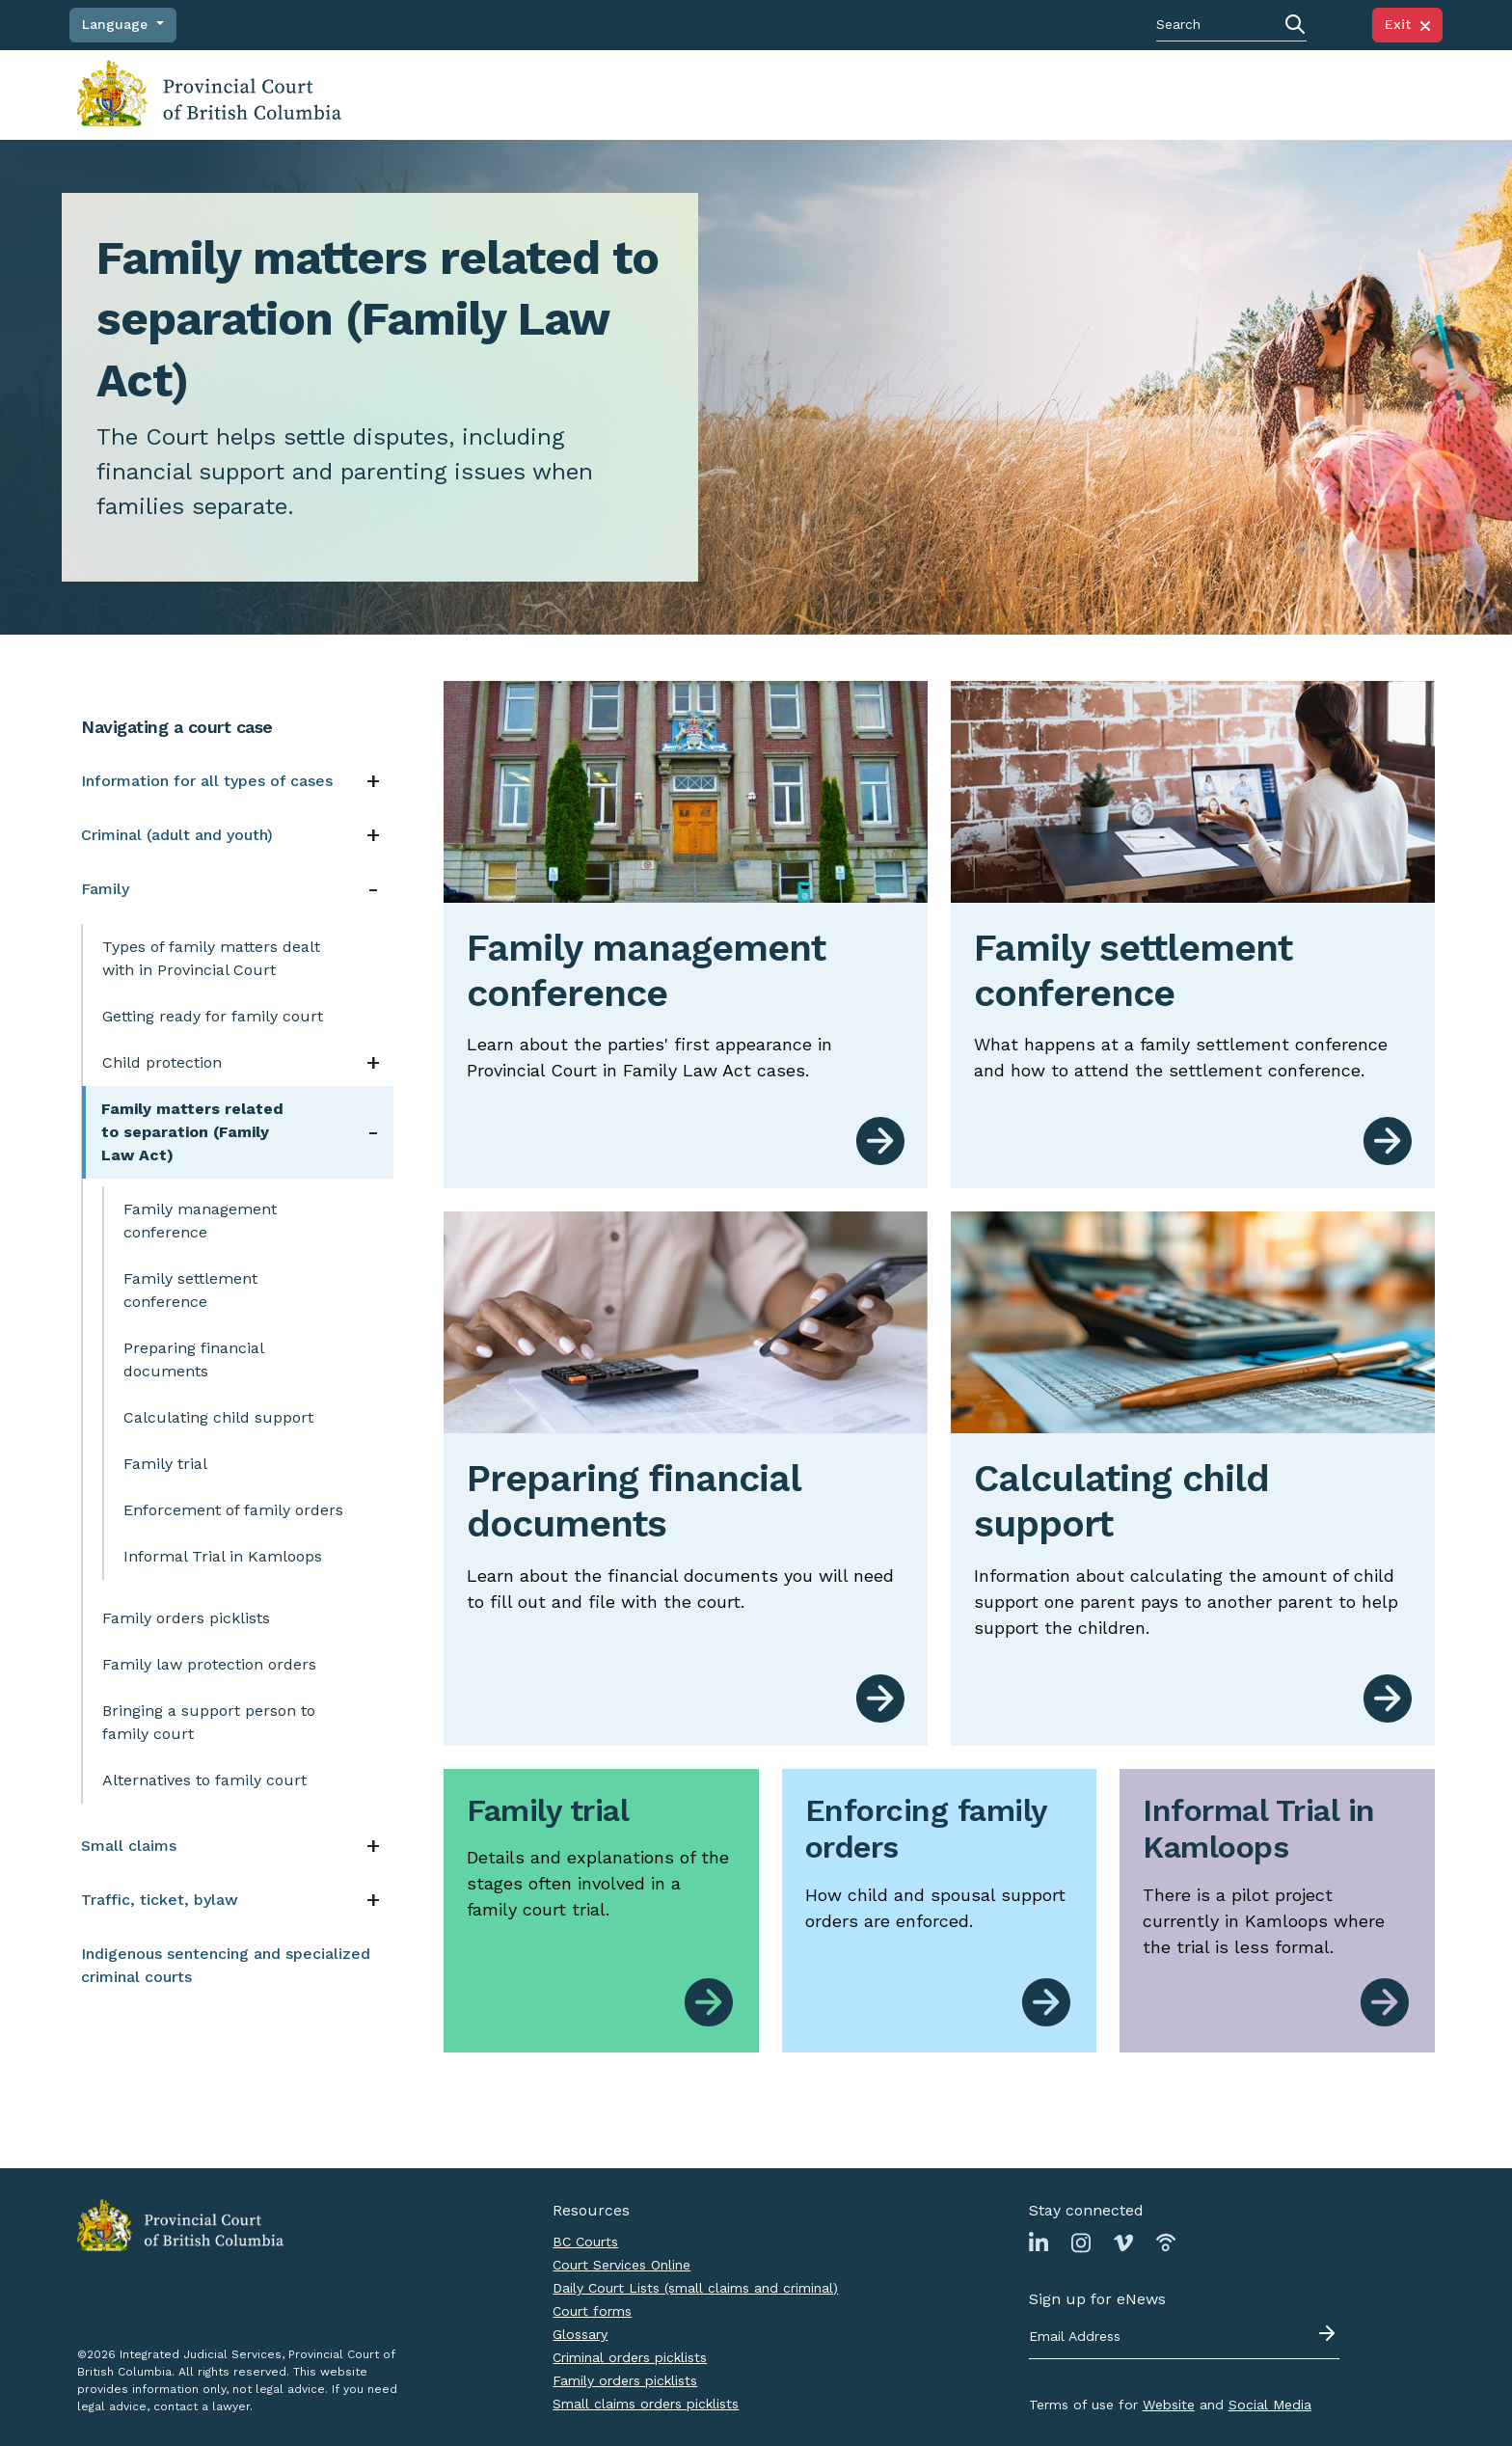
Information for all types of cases (207, 781)
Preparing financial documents (193, 1359)
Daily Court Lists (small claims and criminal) (695, 2288)
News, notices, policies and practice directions (1061, 94)
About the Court (1246, 94)
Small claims (128, 1845)
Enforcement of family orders (233, 1510)
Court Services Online (621, 2264)
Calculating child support (218, 1417)
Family (105, 889)
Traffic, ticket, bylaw (159, 1899)
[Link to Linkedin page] (1038, 2242)
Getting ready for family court (212, 1016)
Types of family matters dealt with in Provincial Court (211, 958)
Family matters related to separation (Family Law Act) (192, 1132)
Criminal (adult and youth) (177, 835)
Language (117, 24)
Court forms (592, 2311)
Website (1169, 2404)
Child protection (162, 1062)
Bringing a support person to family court (208, 1722)
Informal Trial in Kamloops (222, 1556)
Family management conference (200, 1220)
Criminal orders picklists (630, 2357)
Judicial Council (1367, 94)
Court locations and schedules (828, 94)
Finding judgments (653, 94)
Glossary (580, 2334)
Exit (1407, 24)
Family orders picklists (186, 1618)
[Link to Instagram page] (1081, 2242)
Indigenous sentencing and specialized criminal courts (225, 1965)
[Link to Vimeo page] (1123, 2242)
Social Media (1269, 2404)
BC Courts (585, 2241)
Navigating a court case (490, 94)
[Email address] (1184, 2337)
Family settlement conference (190, 1290)
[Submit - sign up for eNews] (1328, 2333)
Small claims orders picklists (646, 2403)
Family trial (165, 1463)
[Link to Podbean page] (1165, 2242)
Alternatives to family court (204, 1780)
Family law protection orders (209, 1664)
